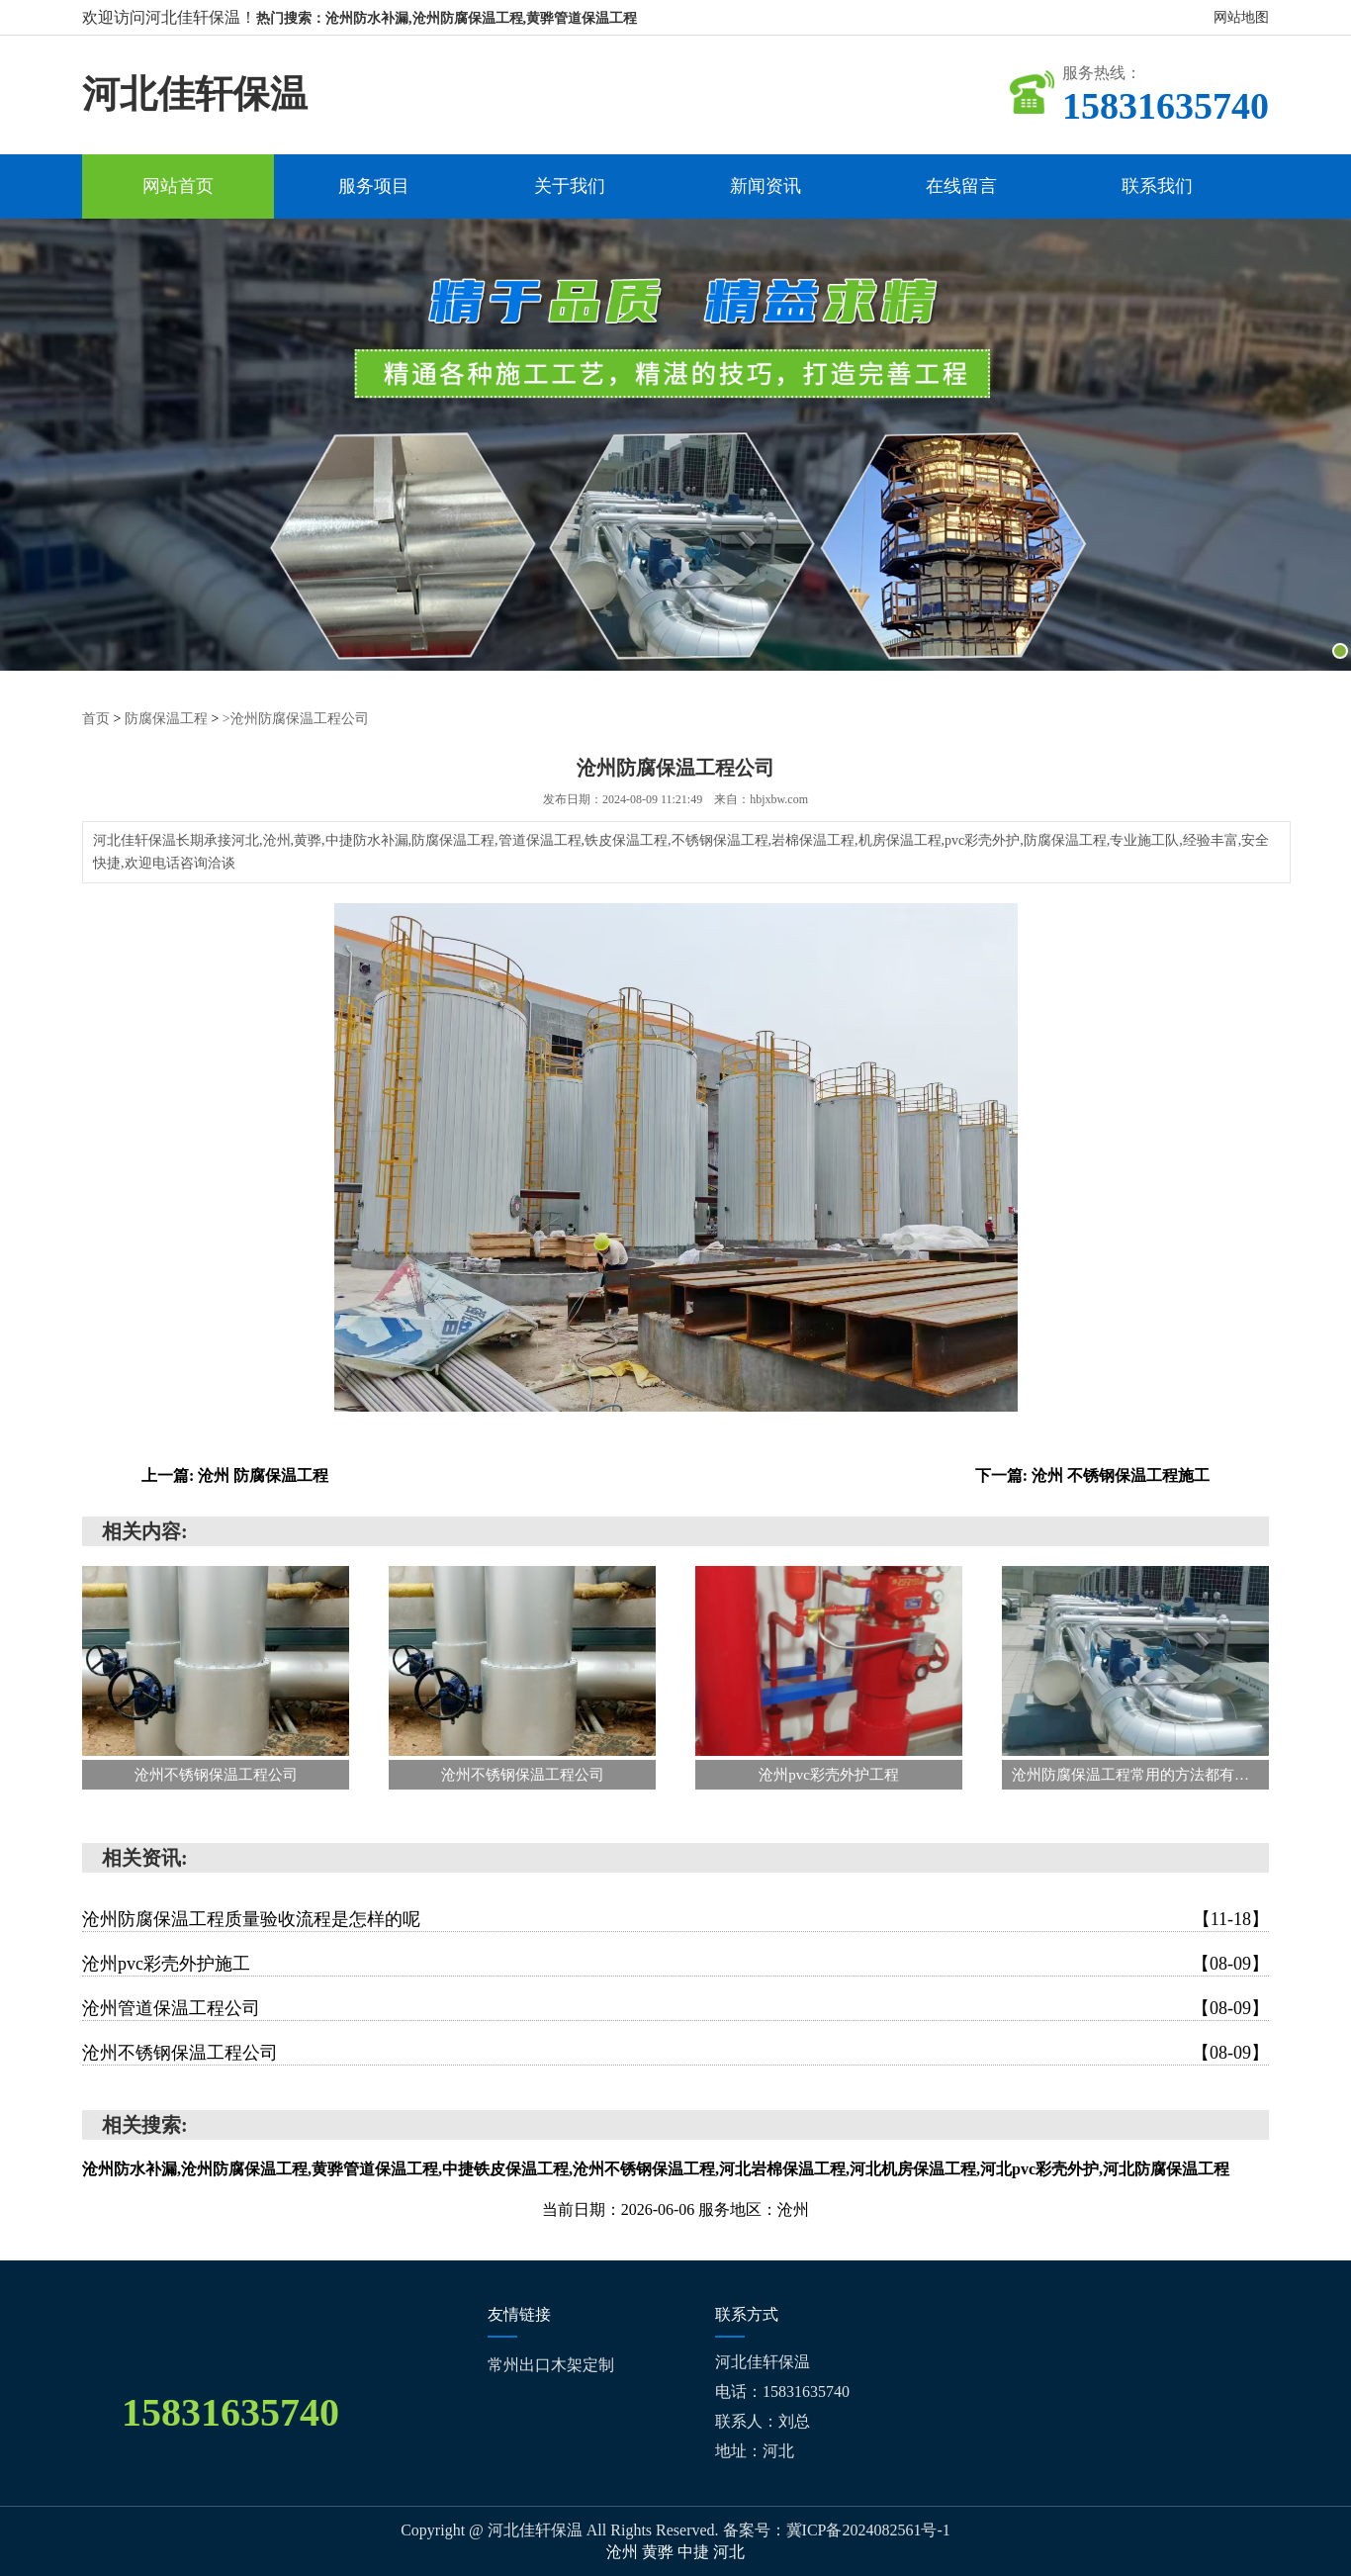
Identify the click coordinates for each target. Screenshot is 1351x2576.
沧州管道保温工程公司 (675, 2008)
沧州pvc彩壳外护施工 (675, 1964)
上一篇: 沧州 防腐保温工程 (234, 1475)
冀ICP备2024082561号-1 (868, 2530)
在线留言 (961, 186)
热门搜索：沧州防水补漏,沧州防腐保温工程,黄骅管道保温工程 (446, 18)
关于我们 (569, 186)
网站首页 (178, 186)
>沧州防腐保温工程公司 (296, 718)
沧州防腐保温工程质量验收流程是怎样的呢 (675, 1919)
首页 (96, 718)
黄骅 (659, 2551)
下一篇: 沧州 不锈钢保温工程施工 (1092, 1475)
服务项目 (373, 186)
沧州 (624, 2551)
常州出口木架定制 (551, 2364)
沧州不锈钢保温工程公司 (675, 2053)
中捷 (695, 2551)
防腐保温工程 (166, 718)
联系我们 (1157, 186)
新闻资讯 (765, 186)
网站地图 (1241, 17)
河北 (729, 2551)
